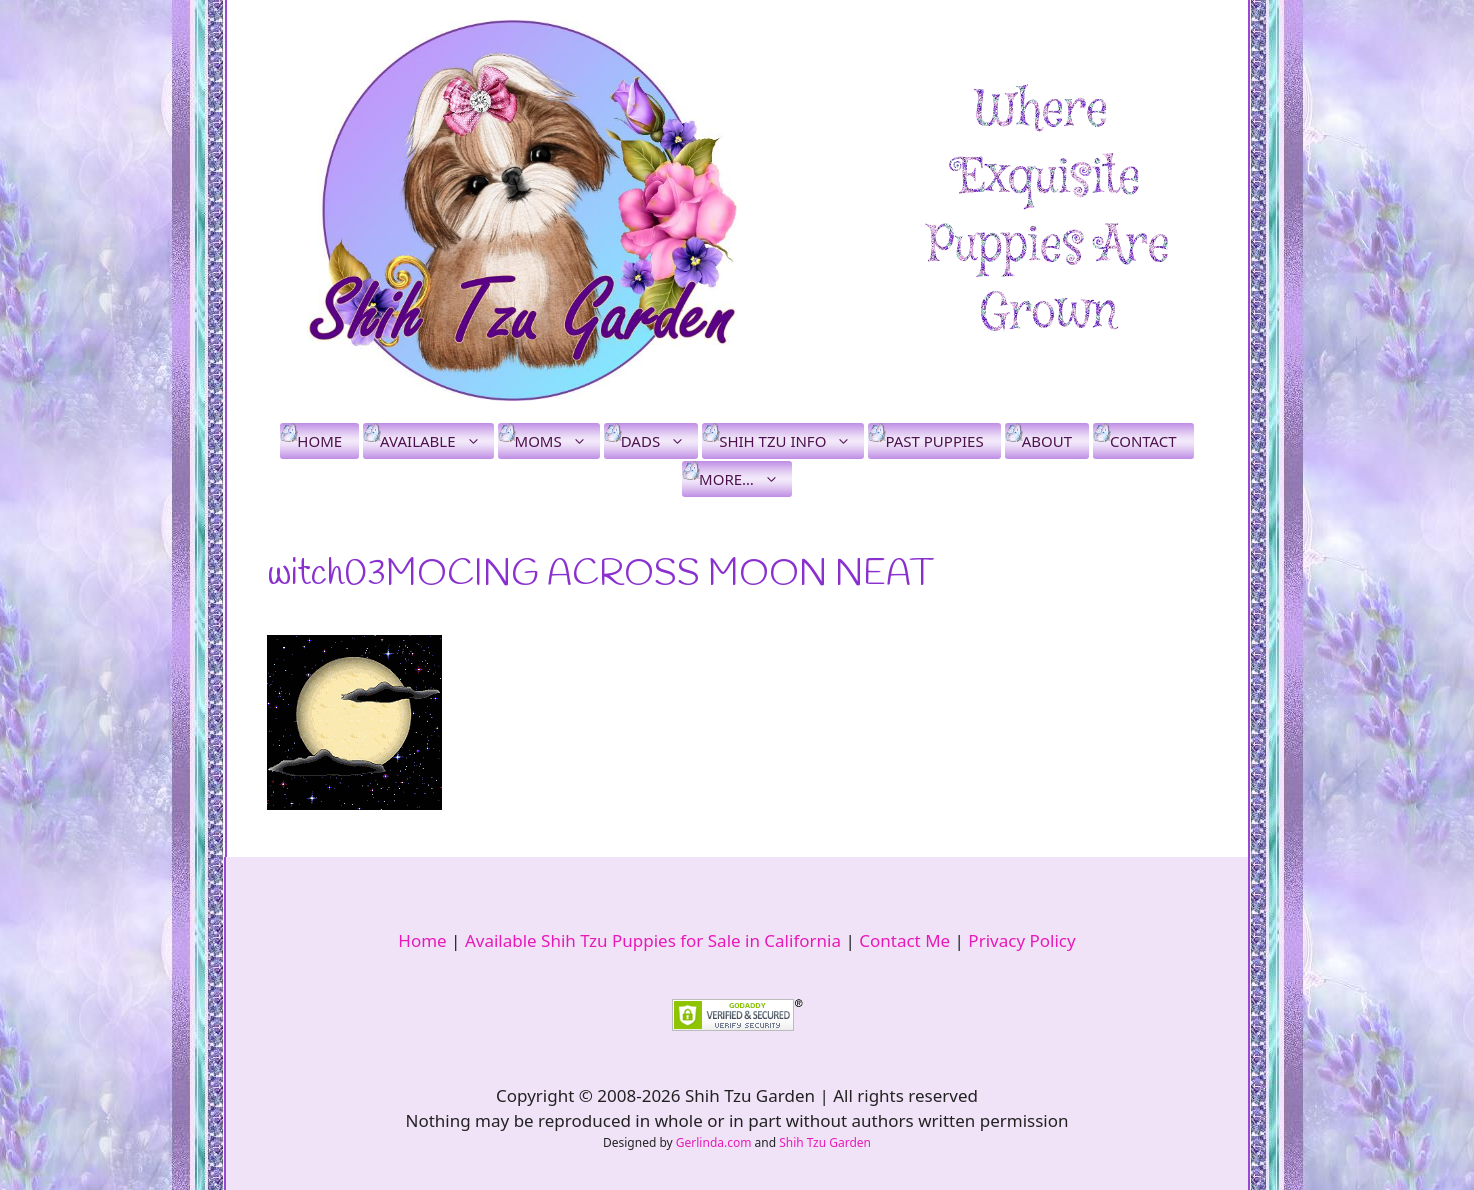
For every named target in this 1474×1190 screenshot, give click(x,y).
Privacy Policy (1021, 940)
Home (319, 441)
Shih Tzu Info (791, 441)
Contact (1143, 441)
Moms (557, 441)
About (1047, 441)
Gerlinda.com (714, 1142)
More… (745, 479)
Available (436, 441)
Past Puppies (934, 441)
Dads (659, 441)
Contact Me (904, 940)
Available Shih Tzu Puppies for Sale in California (653, 940)
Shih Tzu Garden (825, 1142)
